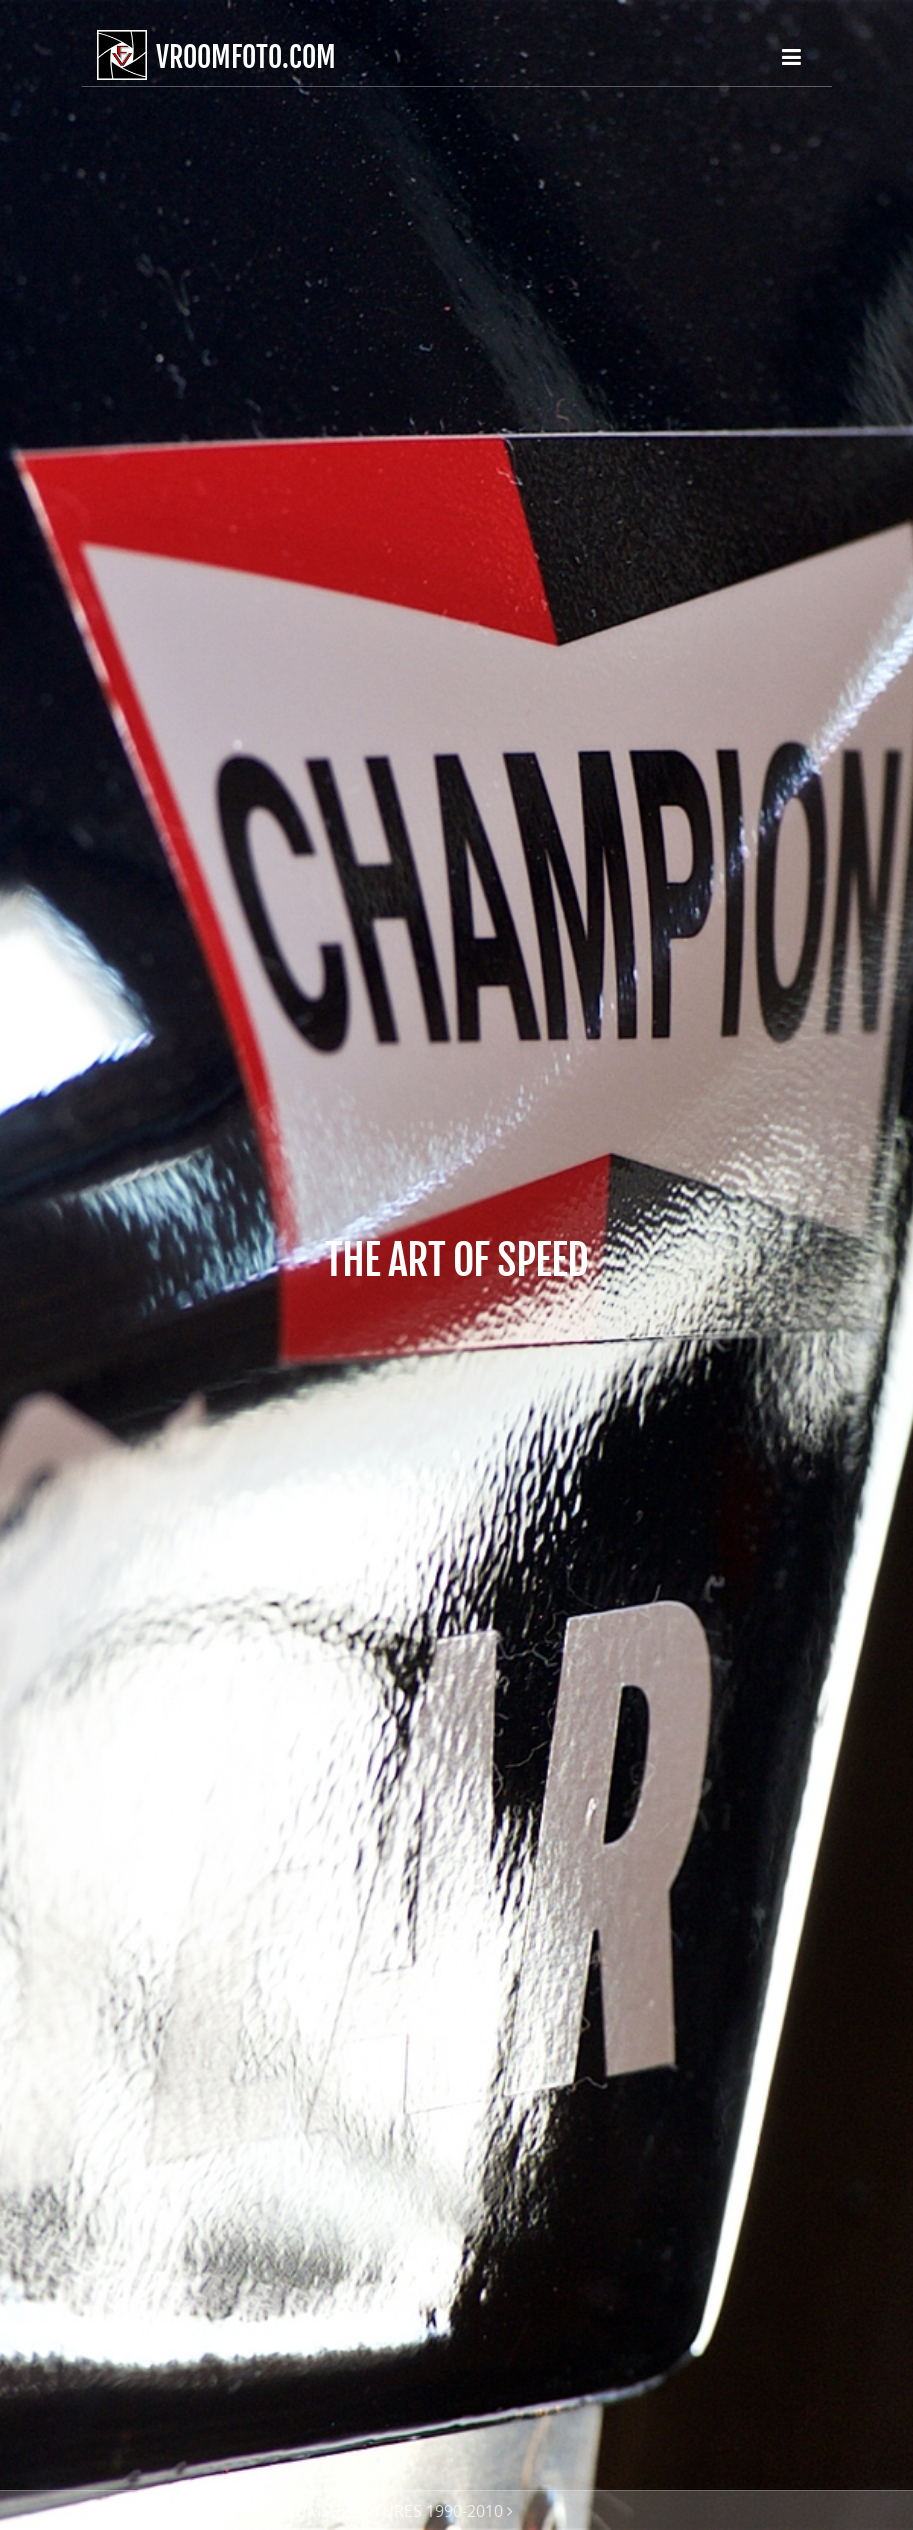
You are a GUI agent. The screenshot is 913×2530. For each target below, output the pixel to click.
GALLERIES (197, 2511)
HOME (120, 2511)
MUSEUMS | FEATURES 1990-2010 (377, 2511)
